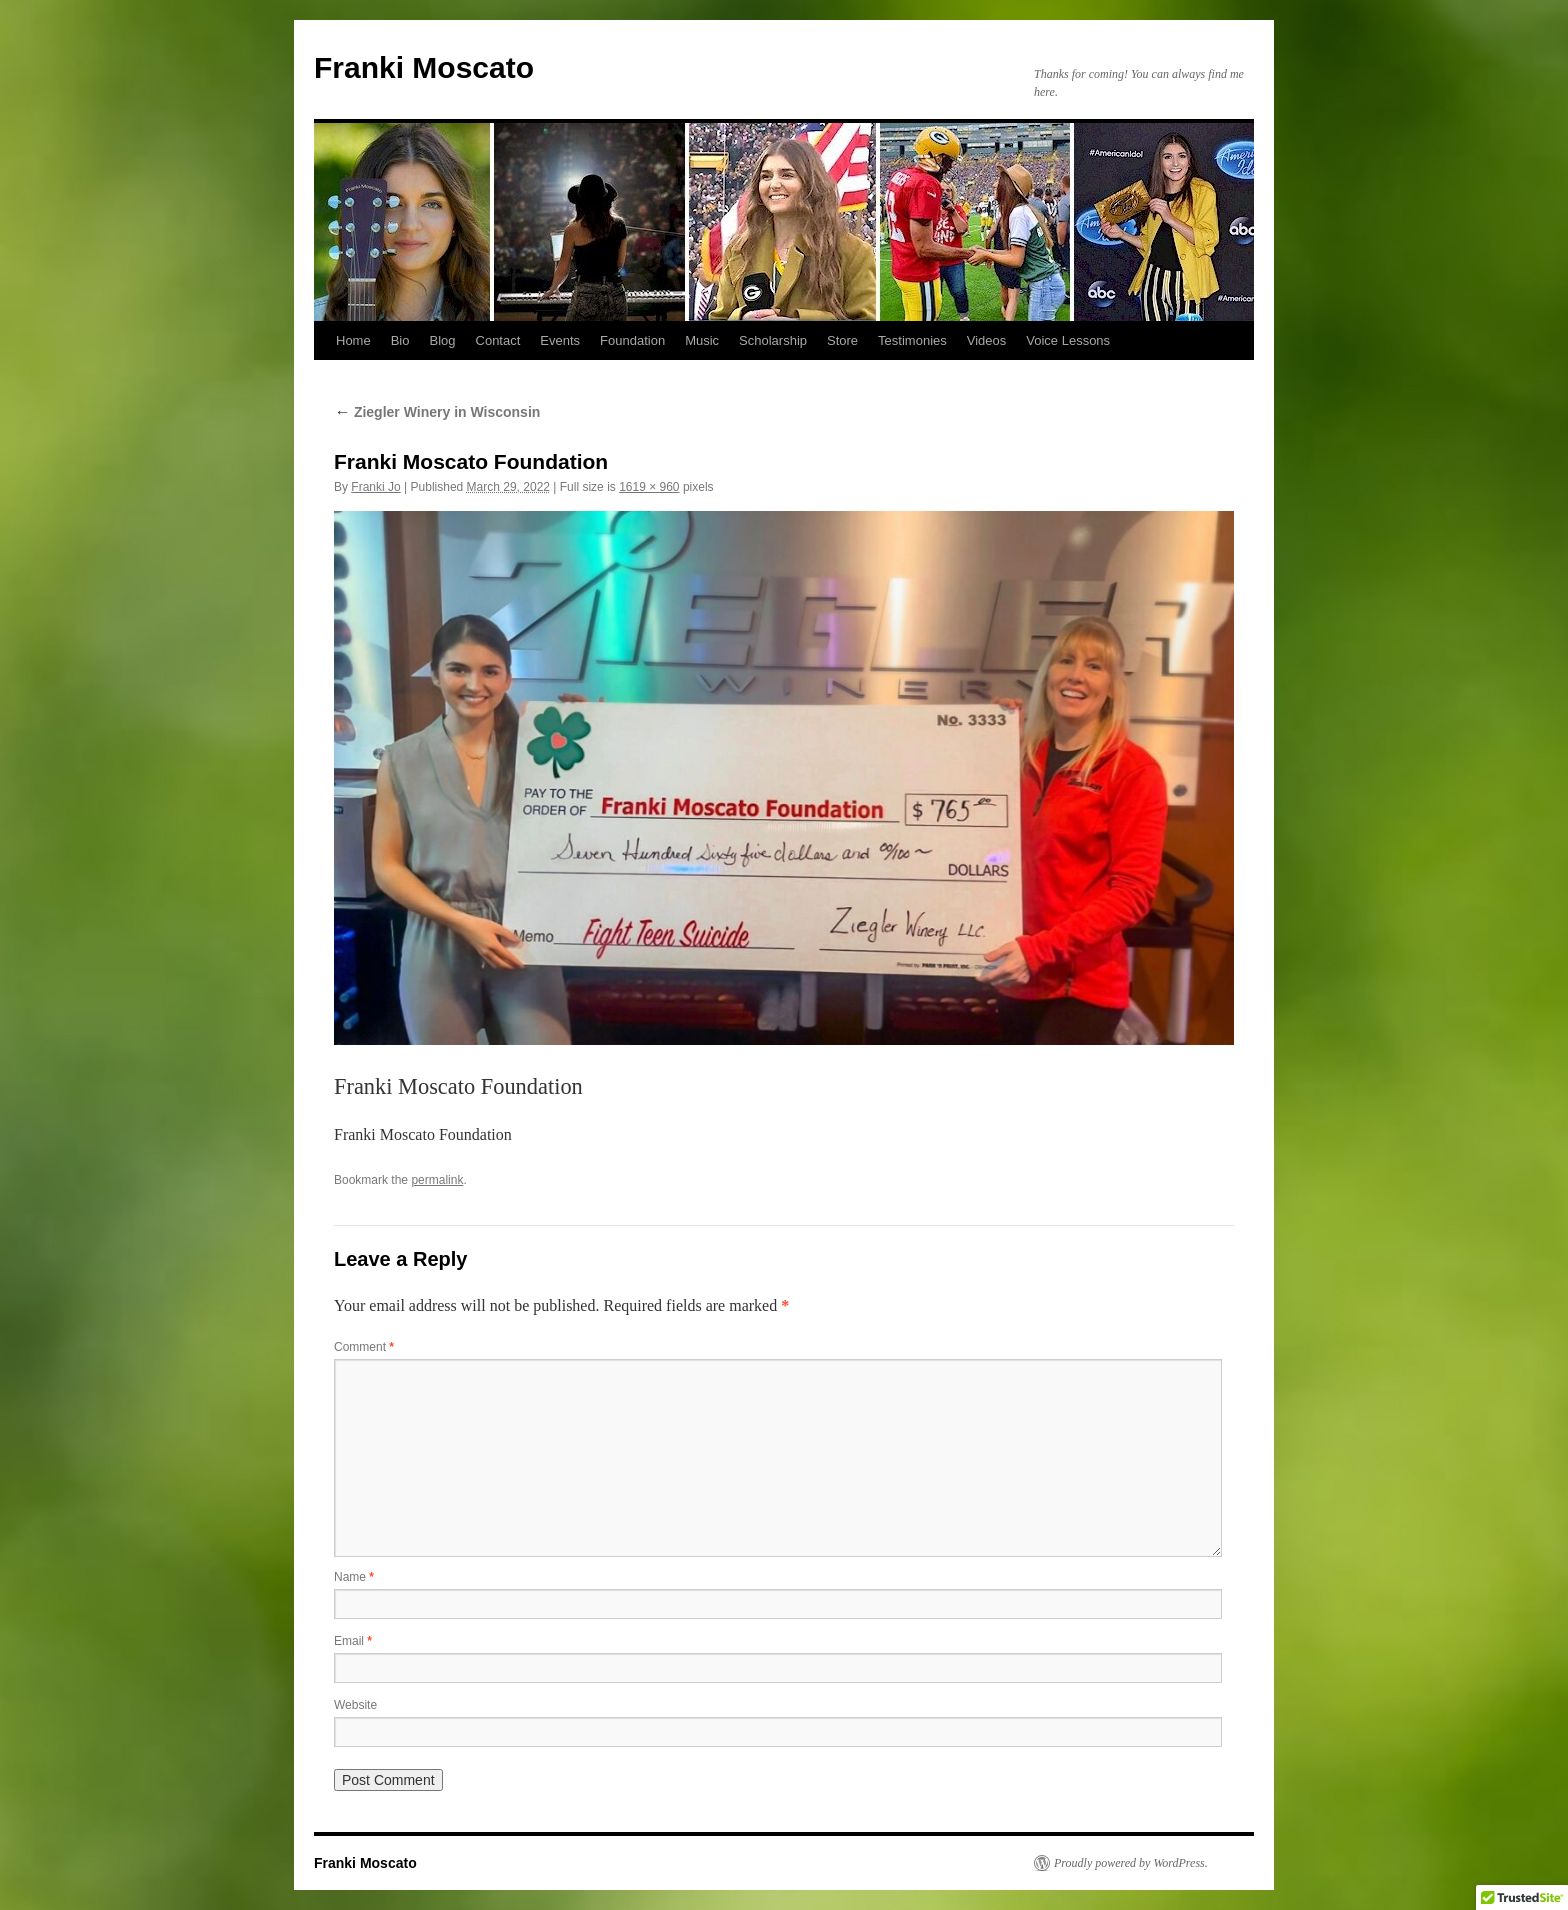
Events (560, 340)
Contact (498, 340)
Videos (987, 340)
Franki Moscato (424, 67)
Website (355, 1705)
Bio (400, 340)
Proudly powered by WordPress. (1131, 1863)
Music (702, 340)
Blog (442, 340)
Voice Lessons (1068, 340)
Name (354, 1577)
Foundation (632, 340)
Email (353, 1641)
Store (842, 340)
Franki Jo (375, 487)
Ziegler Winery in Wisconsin (437, 412)
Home (353, 340)
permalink (437, 1180)
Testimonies (912, 340)
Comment (364, 1347)
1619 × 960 (649, 487)
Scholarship (773, 340)
